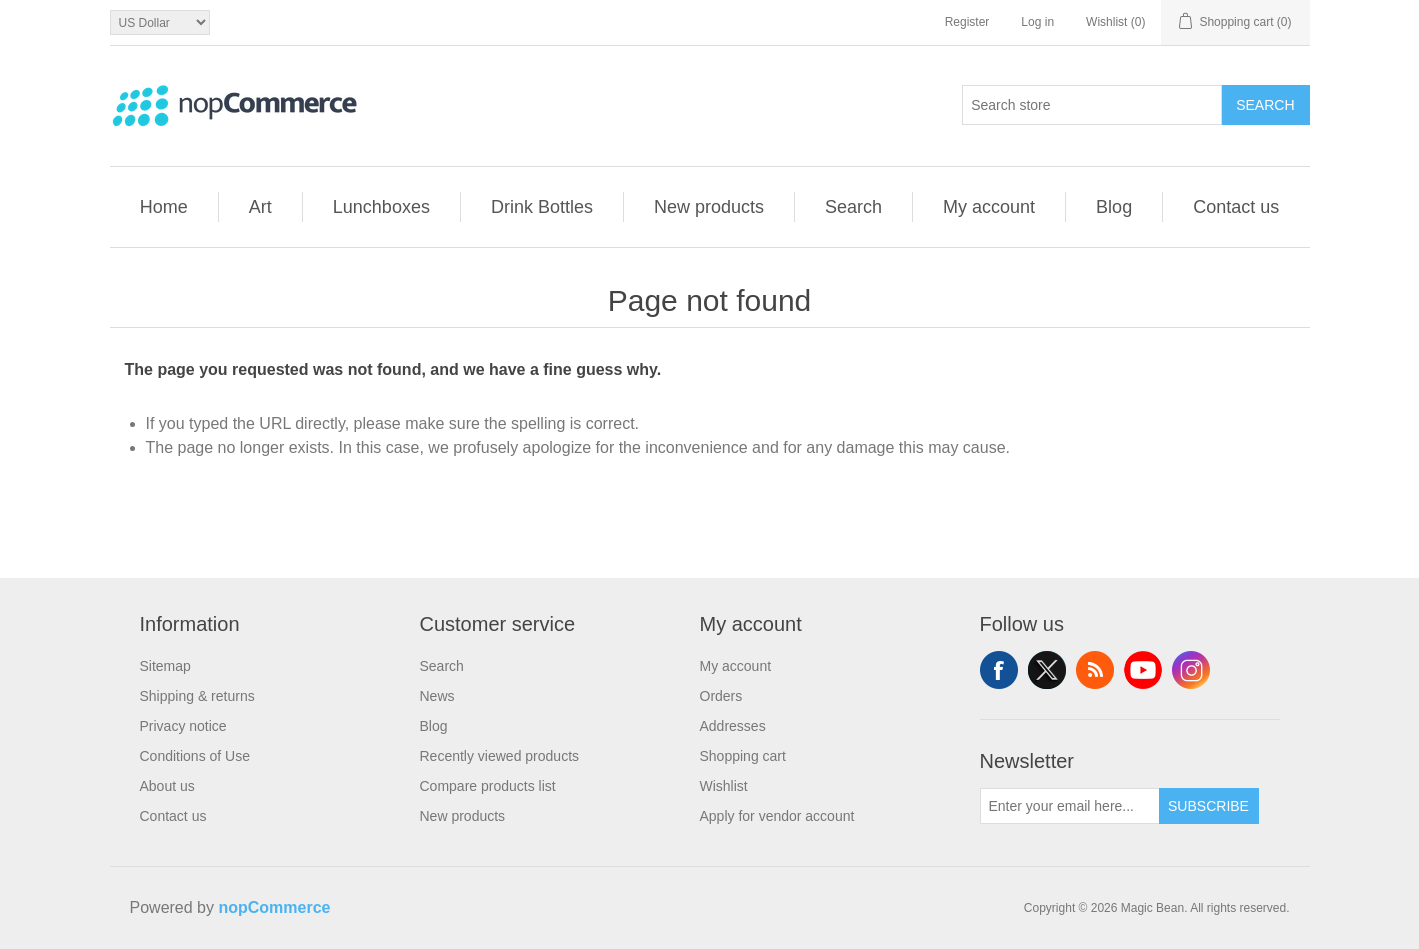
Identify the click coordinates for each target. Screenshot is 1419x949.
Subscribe (1208, 806)
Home (164, 207)
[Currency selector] (160, 22)
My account (989, 207)
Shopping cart (743, 756)
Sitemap (165, 666)
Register (967, 22)
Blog (1114, 207)
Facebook (999, 670)
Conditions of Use (195, 756)
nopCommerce (274, 907)
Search (1265, 105)
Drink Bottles (542, 207)
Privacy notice (183, 726)
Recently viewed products (500, 756)
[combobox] (1092, 105)
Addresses (733, 726)
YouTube (1143, 670)
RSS (1095, 670)
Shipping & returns (197, 696)
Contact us (1236, 207)
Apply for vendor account (777, 816)
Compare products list (488, 786)
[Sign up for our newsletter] (1070, 806)
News (437, 696)
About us (167, 786)
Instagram (1191, 670)
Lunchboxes (381, 207)
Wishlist (724, 786)
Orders (721, 696)
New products (709, 207)
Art (260, 207)
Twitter (1047, 670)
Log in (1037, 22)
